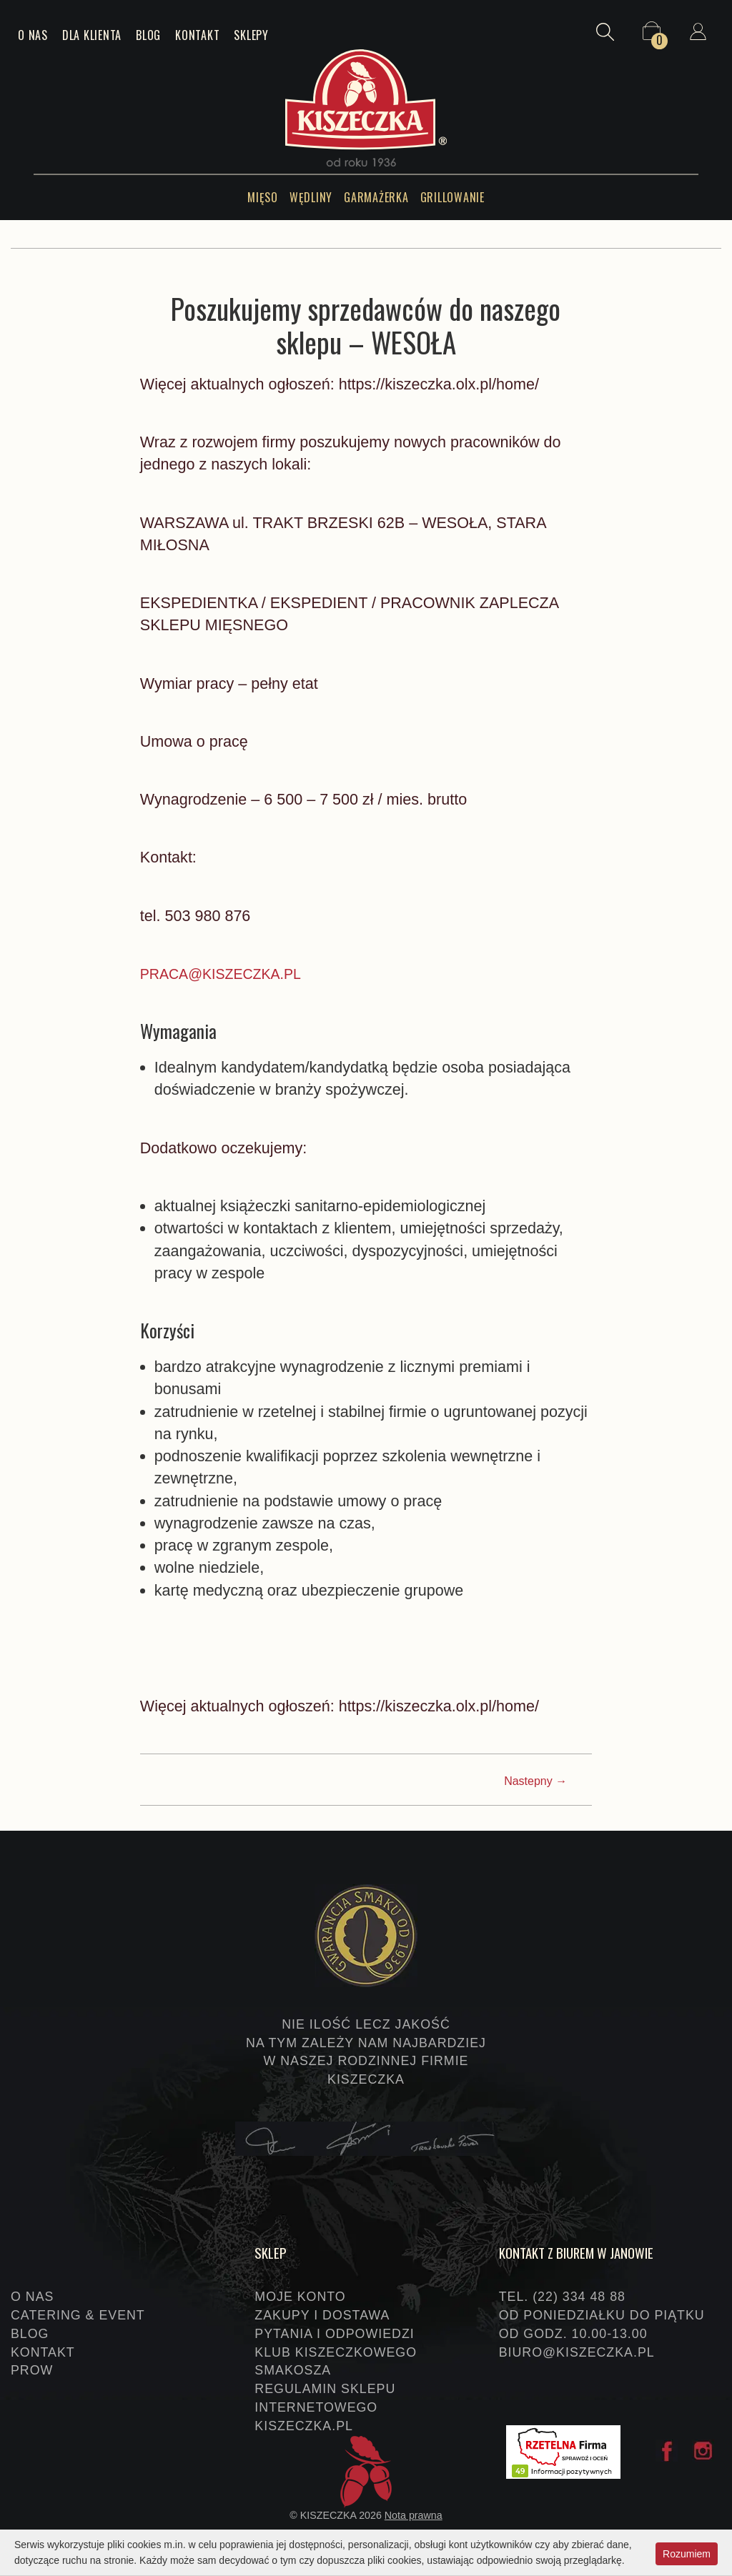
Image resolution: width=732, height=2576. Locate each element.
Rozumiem (687, 2552)
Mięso (262, 197)
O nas (33, 35)
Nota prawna (413, 2515)
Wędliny (311, 197)
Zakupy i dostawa (322, 2315)
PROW (32, 2370)
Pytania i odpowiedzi (334, 2334)
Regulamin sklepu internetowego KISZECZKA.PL (324, 2407)
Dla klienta (92, 35)
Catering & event (78, 2315)
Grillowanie (452, 197)
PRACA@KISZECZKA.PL (228, 974)
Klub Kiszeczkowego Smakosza (335, 2361)
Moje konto (299, 2296)
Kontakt (197, 35)
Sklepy (251, 35)
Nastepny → (535, 1781)
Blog (148, 35)
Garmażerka (376, 197)
